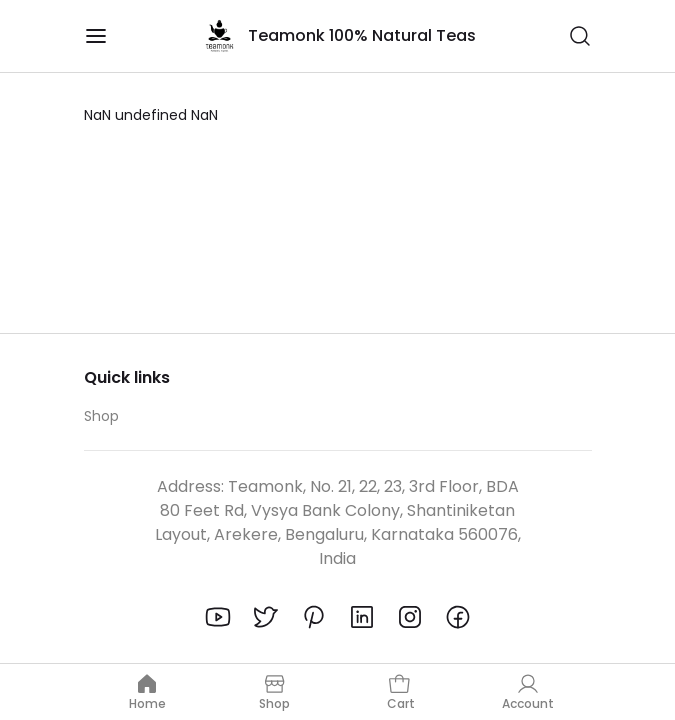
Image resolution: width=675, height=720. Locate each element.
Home (147, 692)
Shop (101, 416)
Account (528, 692)
